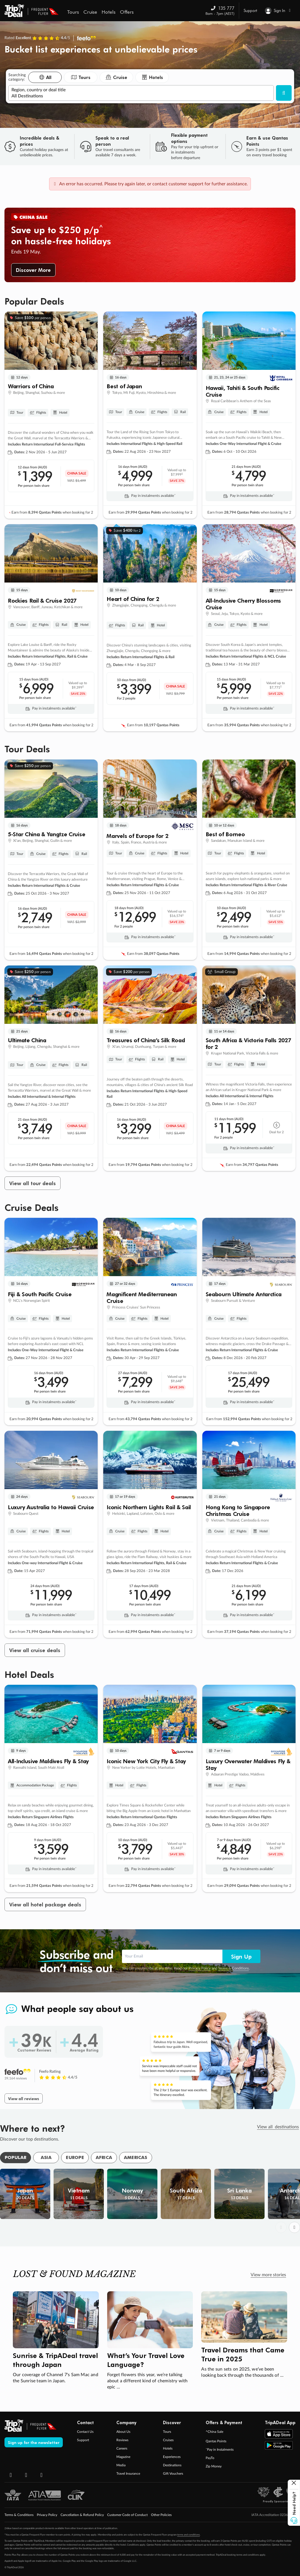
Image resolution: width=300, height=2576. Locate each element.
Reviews (122, 2440)
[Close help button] (293, 2484)
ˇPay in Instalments (220, 2449)
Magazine (123, 2456)
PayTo (210, 2458)
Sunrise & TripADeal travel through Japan (55, 2360)
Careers (121, 2448)
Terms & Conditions (233, 1968)
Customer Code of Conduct (127, 2515)
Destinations (172, 2465)
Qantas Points (216, 2441)
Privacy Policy (200, 1968)
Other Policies (161, 2515)
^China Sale (214, 2431)
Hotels (167, 2448)
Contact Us (85, 2431)
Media (121, 2465)
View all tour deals (32, 1183)
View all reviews (23, 2098)
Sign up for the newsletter (33, 2442)
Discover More (33, 270)
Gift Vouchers (173, 2473)
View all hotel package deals (45, 1904)
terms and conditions (188, 2535)
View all (278, 2127)
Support (250, 10)
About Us (123, 2431)
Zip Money (214, 2466)
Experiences (172, 2456)
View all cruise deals (34, 1650)
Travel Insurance (128, 2473)
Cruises (168, 2440)
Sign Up (241, 1956)
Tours (167, 2431)
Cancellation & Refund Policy (82, 2515)
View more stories (268, 2275)
